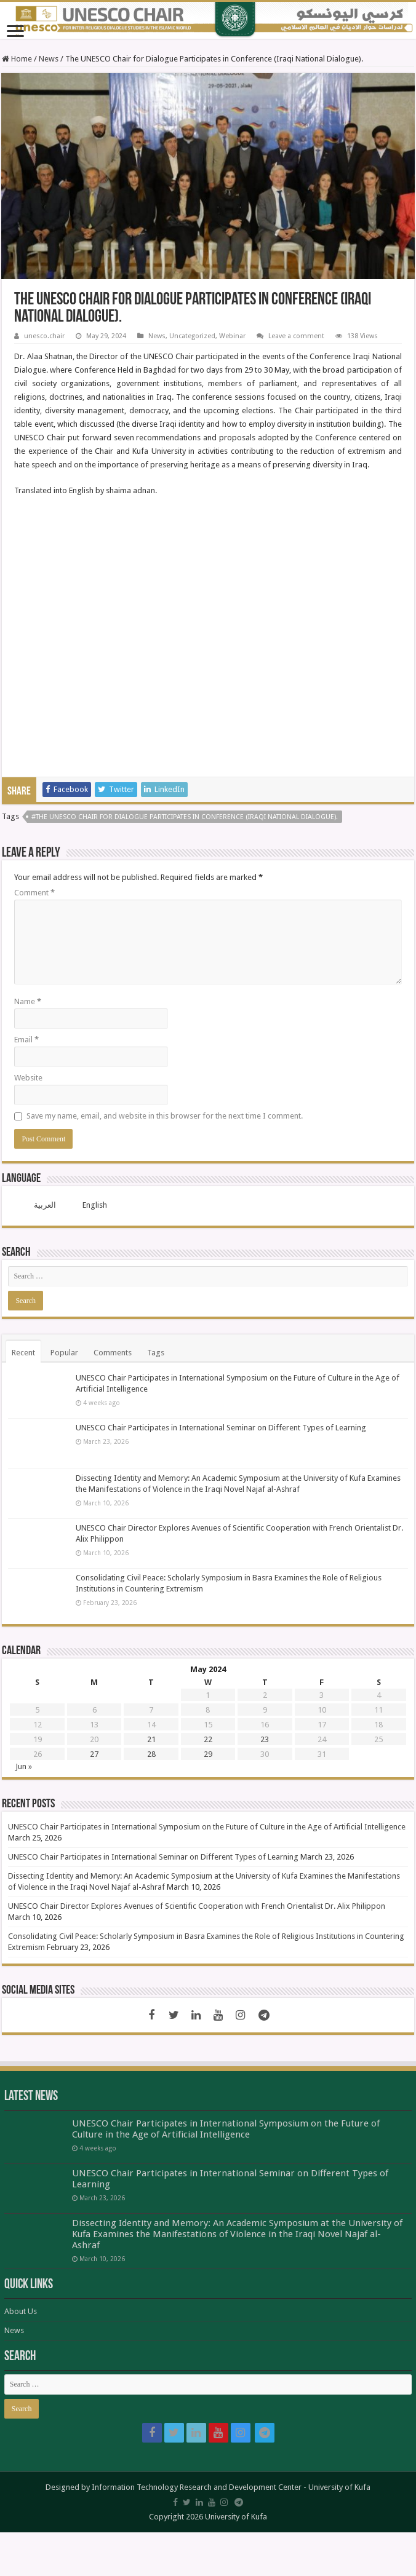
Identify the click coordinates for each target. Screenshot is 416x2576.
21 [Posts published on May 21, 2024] (151, 1739)
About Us (20, 2311)
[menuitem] (37, 1205)
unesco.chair (44, 336)
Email (26, 1039)
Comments (113, 1352)
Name (27, 1001)
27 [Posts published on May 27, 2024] (94, 1754)
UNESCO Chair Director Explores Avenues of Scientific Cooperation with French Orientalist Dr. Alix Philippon (196, 1906)
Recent (23, 1352)
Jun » (23, 1766)
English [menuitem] (94, 1205)
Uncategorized (192, 336)
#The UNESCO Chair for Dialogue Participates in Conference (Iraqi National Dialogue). (184, 817)
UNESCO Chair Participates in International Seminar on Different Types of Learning (221, 1427)
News (48, 58)
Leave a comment (296, 336)
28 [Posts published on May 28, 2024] (151, 1754)
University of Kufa (339, 2487)
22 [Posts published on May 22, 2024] (208, 1739)
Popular (64, 1352)
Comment (34, 892)
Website (28, 1077)
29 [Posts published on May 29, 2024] (208, 1754)
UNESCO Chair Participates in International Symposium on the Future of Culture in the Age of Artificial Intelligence (207, 1826)
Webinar (232, 336)
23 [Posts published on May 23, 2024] (264, 1739)
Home (17, 58)
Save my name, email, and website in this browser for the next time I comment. (164, 1115)
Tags (155, 1352)
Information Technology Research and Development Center (197, 2487)
